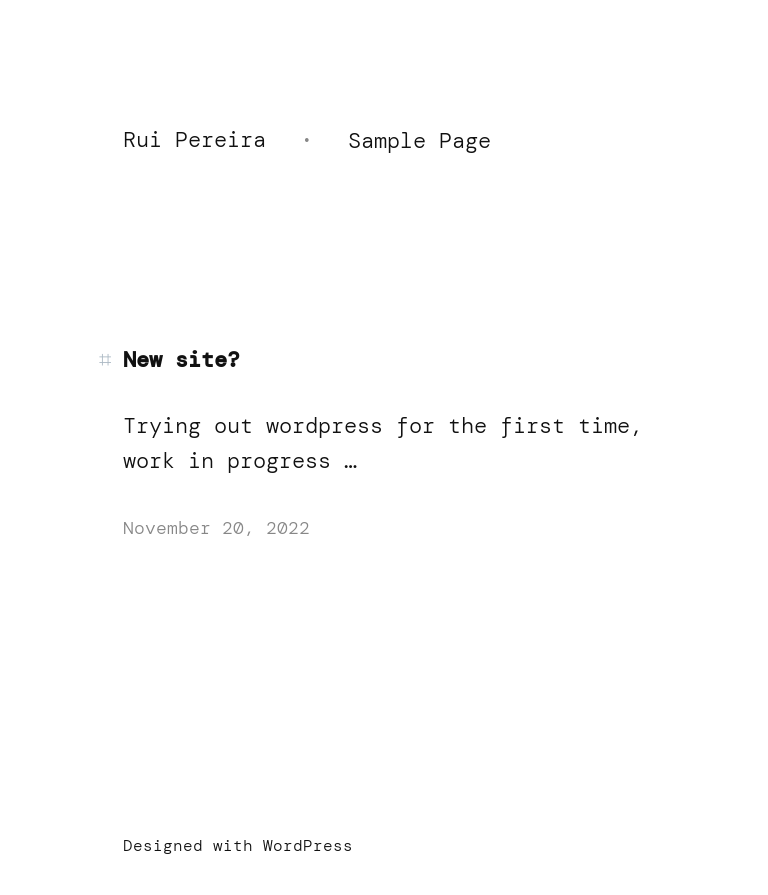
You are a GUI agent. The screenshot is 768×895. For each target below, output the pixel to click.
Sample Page (419, 140)
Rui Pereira (194, 139)
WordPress (308, 845)
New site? (181, 360)
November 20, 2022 (216, 528)
